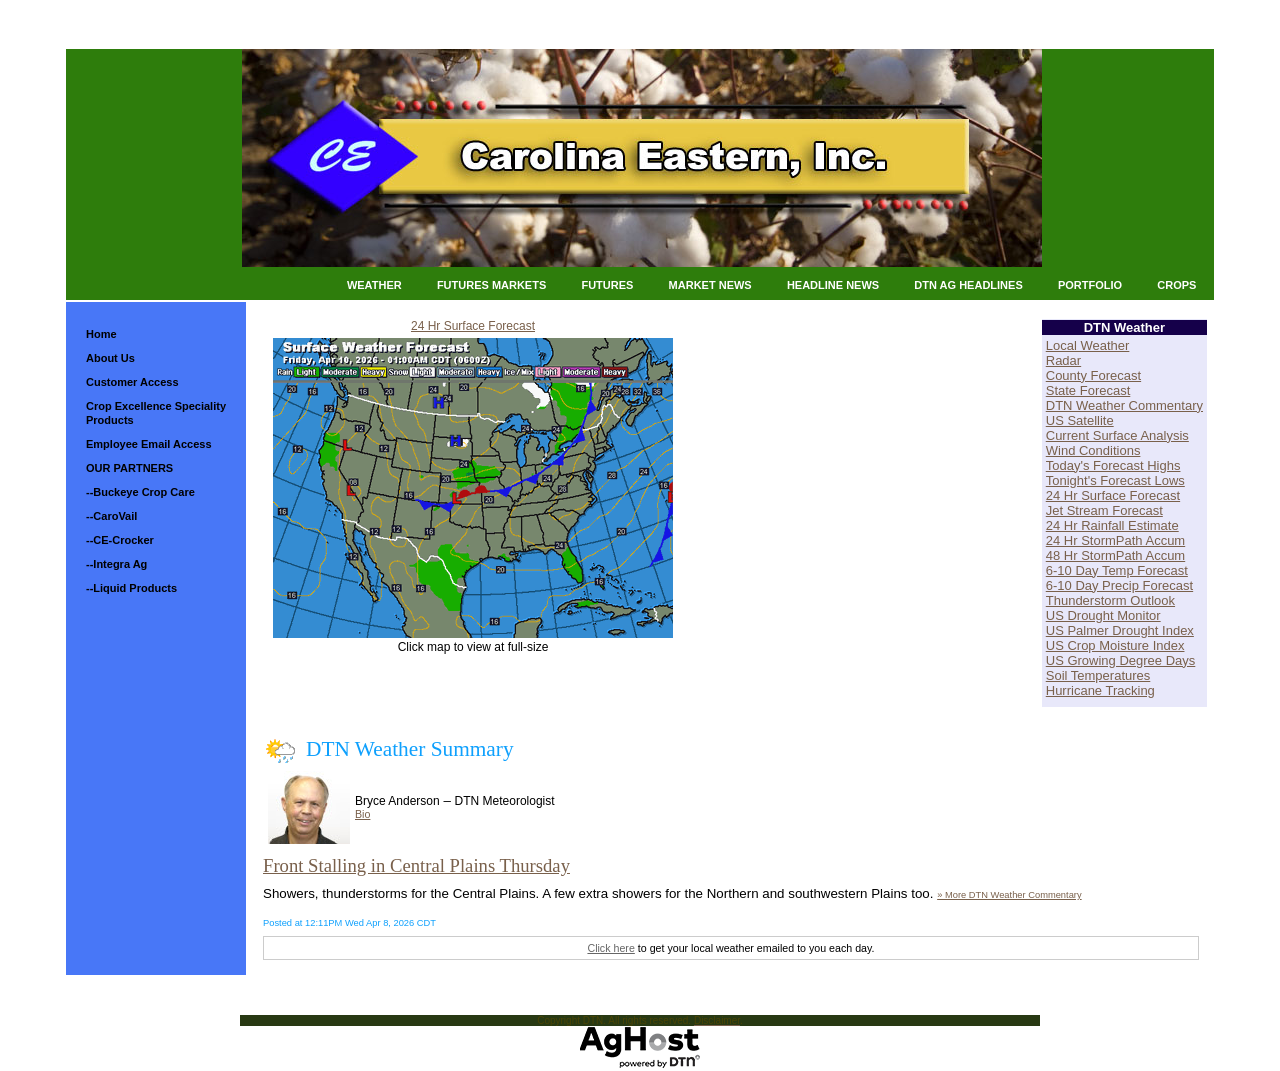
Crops (1176, 285)
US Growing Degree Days (1121, 660)
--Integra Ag (116, 564)
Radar (1063, 360)
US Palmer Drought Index (1120, 630)
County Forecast (1093, 375)
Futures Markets (491, 285)
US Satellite (1080, 420)
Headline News (833, 285)
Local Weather (1088, 345)
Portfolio (1090, 285)
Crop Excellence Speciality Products (156, 413)
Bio (362, 814)
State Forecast (1088, 390)
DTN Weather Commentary (1124, 405)
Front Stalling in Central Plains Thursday (416, 865)
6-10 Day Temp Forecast (1117, 570)
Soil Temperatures (1098, 675)
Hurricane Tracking (1100, 690)
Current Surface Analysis (1117, 435)
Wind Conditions (1093, 450)
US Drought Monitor (1103, 615)
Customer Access (132, 382)
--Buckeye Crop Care (140, 492)
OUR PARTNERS (129, 468)
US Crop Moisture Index (1115, 645)
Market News (710, 285)
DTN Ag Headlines (968, 285)
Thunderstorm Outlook (1110, 600)
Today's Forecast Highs (1113, 465)
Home (101, 334)
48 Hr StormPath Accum (1115, 555)
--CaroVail (111, 516)
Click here (610, 948)
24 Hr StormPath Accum (1115, 540)
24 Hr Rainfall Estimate (1112, 525)
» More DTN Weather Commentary (1009, 895)
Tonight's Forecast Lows (1115, 480)
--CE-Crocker (120, 540)
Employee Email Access (149, 444)
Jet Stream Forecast (1104, 510)
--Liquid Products (131, 588)
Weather (374, 285)
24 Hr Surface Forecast (473, 326)
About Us (110, 358)
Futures (607, 285)
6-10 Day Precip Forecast (1119, 585)
